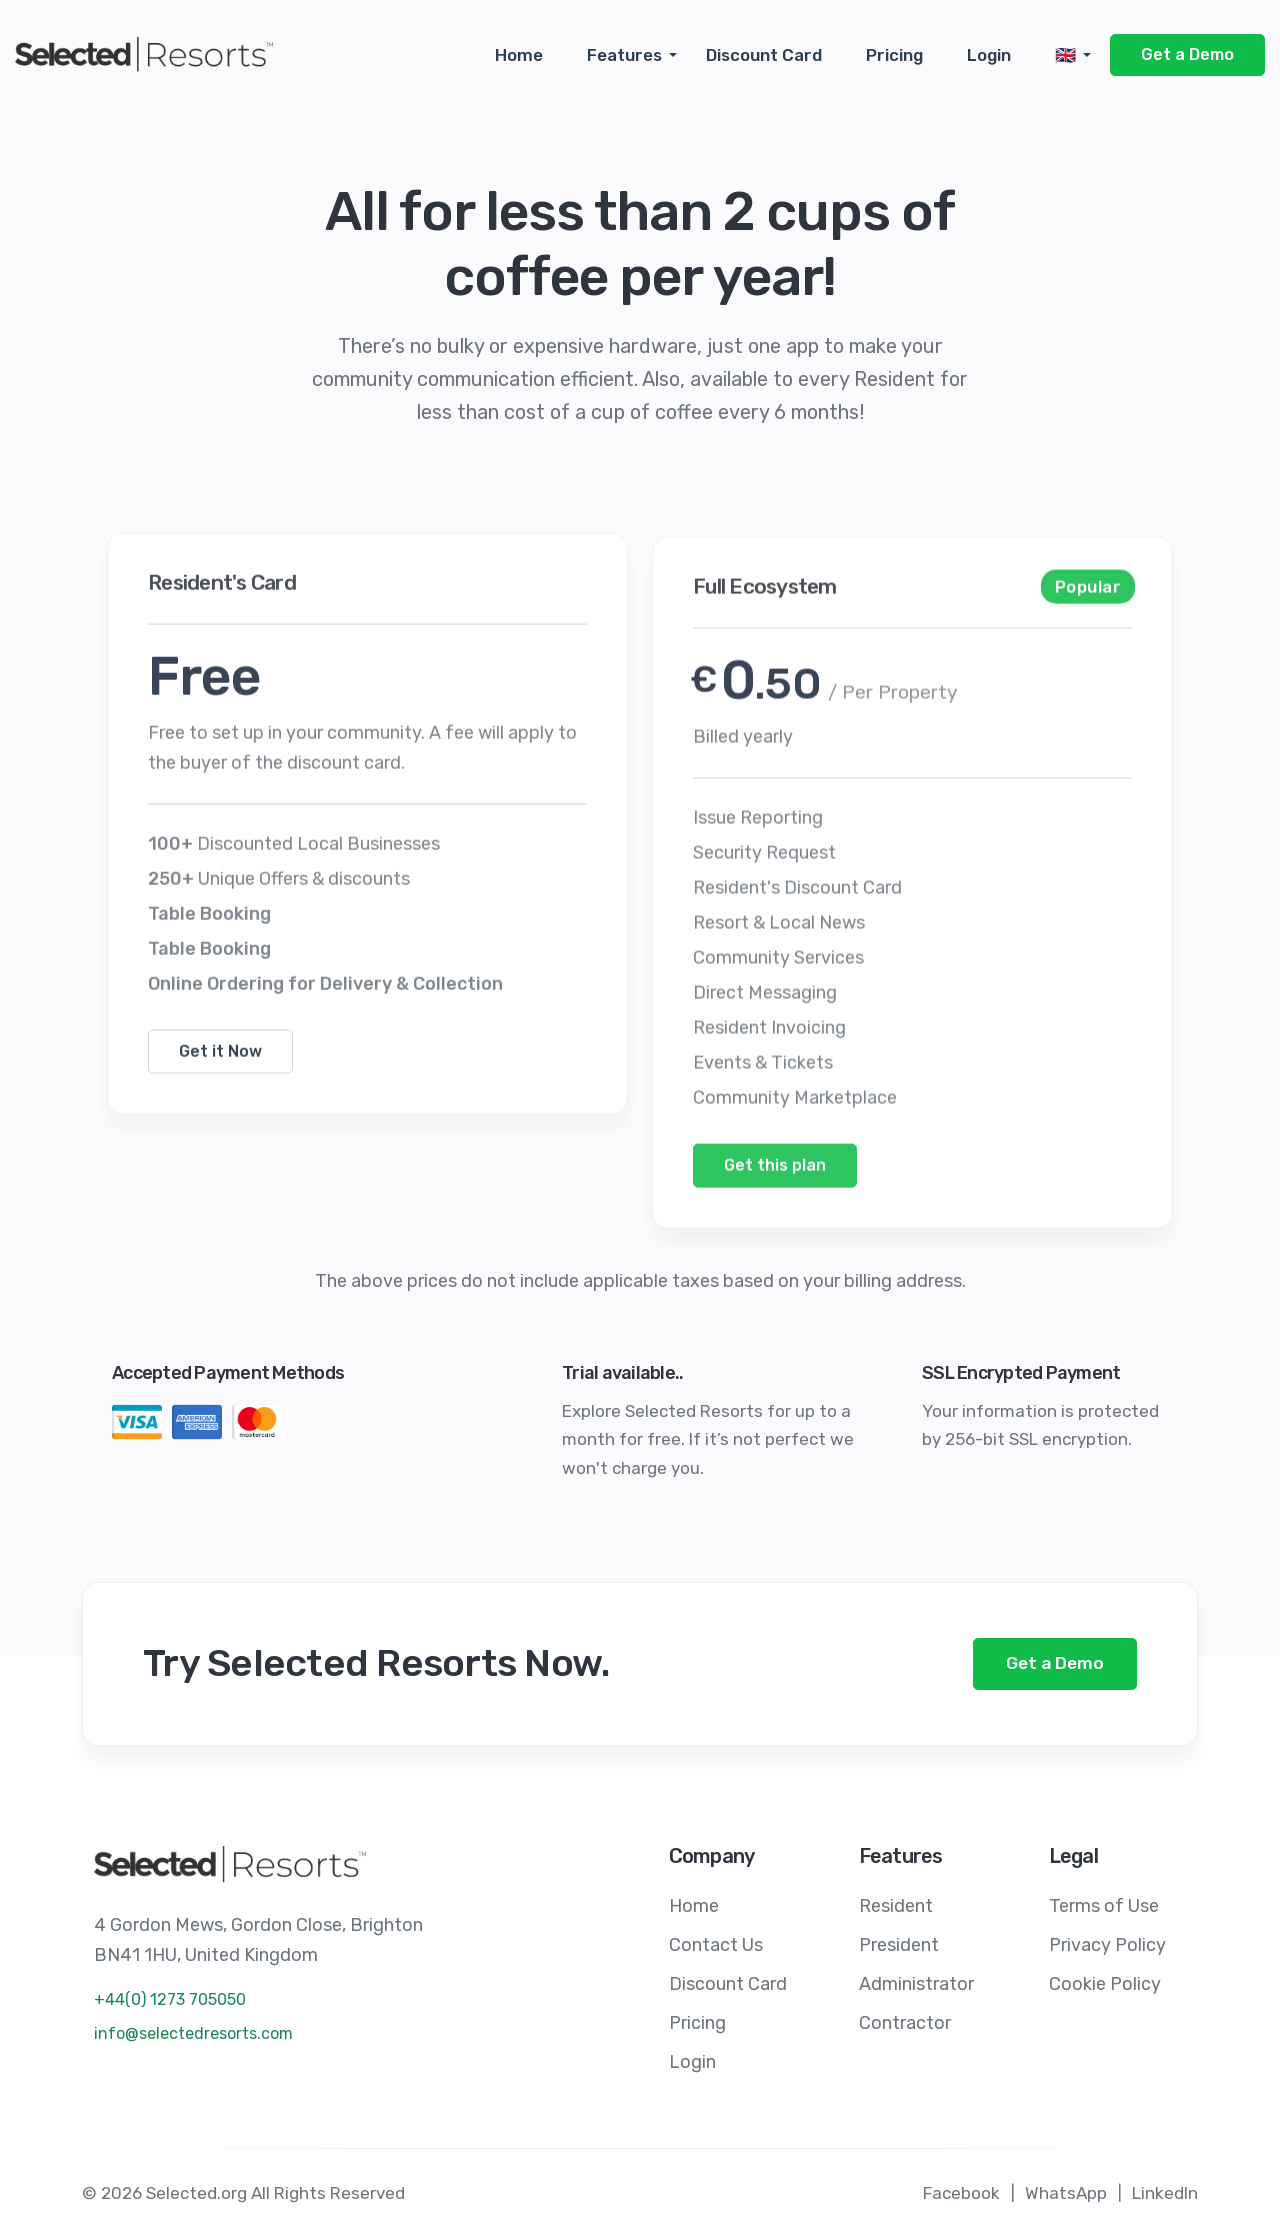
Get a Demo (1187, 54)
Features (624, 55)
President (899, 1943)
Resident (896, 1905)
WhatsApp (1066, 2188)
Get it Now (220, 1081)
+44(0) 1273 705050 (170, 1999)
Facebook (961, 2188)
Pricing (894, 55)
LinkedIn (1165, 2188)
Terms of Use (1104, 1905)
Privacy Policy (1107, 1943)
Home (519, 55)
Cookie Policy (1105, 1981)
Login (989, 55)
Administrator (916, 1981)
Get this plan (775, 1201)
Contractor (905, 2019)
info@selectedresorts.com (193, 2033)
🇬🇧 (1065, 55)
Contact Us (716, 1943)
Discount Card (764, 55)
